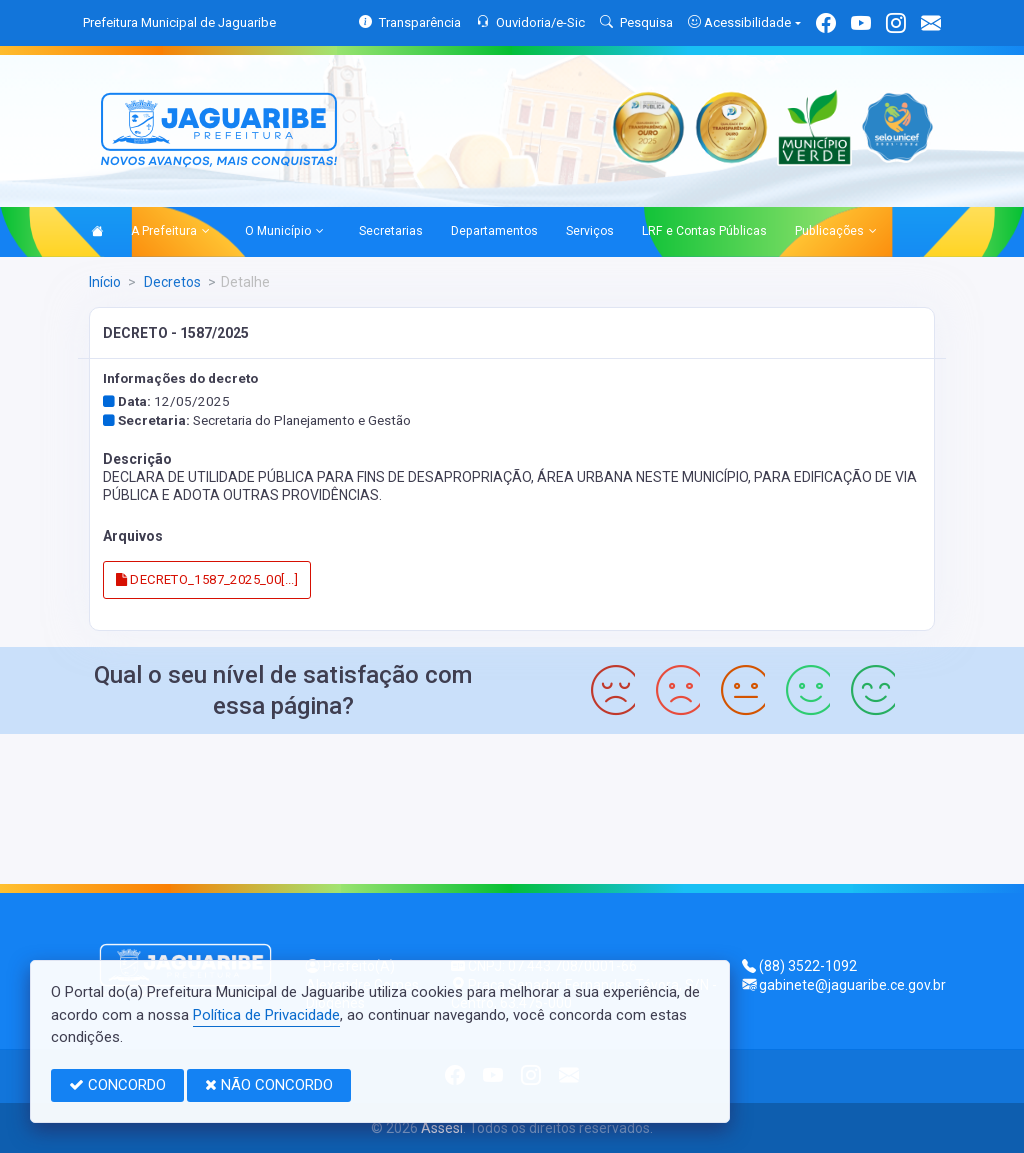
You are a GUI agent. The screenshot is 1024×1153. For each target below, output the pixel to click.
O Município (284, 232)
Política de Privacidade (266, 1015)
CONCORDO (117, 1085)
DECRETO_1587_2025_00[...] (207, 579)
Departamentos (494, 231)
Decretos (171, 282)
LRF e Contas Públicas (704, 231)
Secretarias (391, 231)
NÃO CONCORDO (269, 1085)
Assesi (442, 1128)
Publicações (836, 232)
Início (105, 282)
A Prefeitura (170, 232)
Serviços (590, 231)
